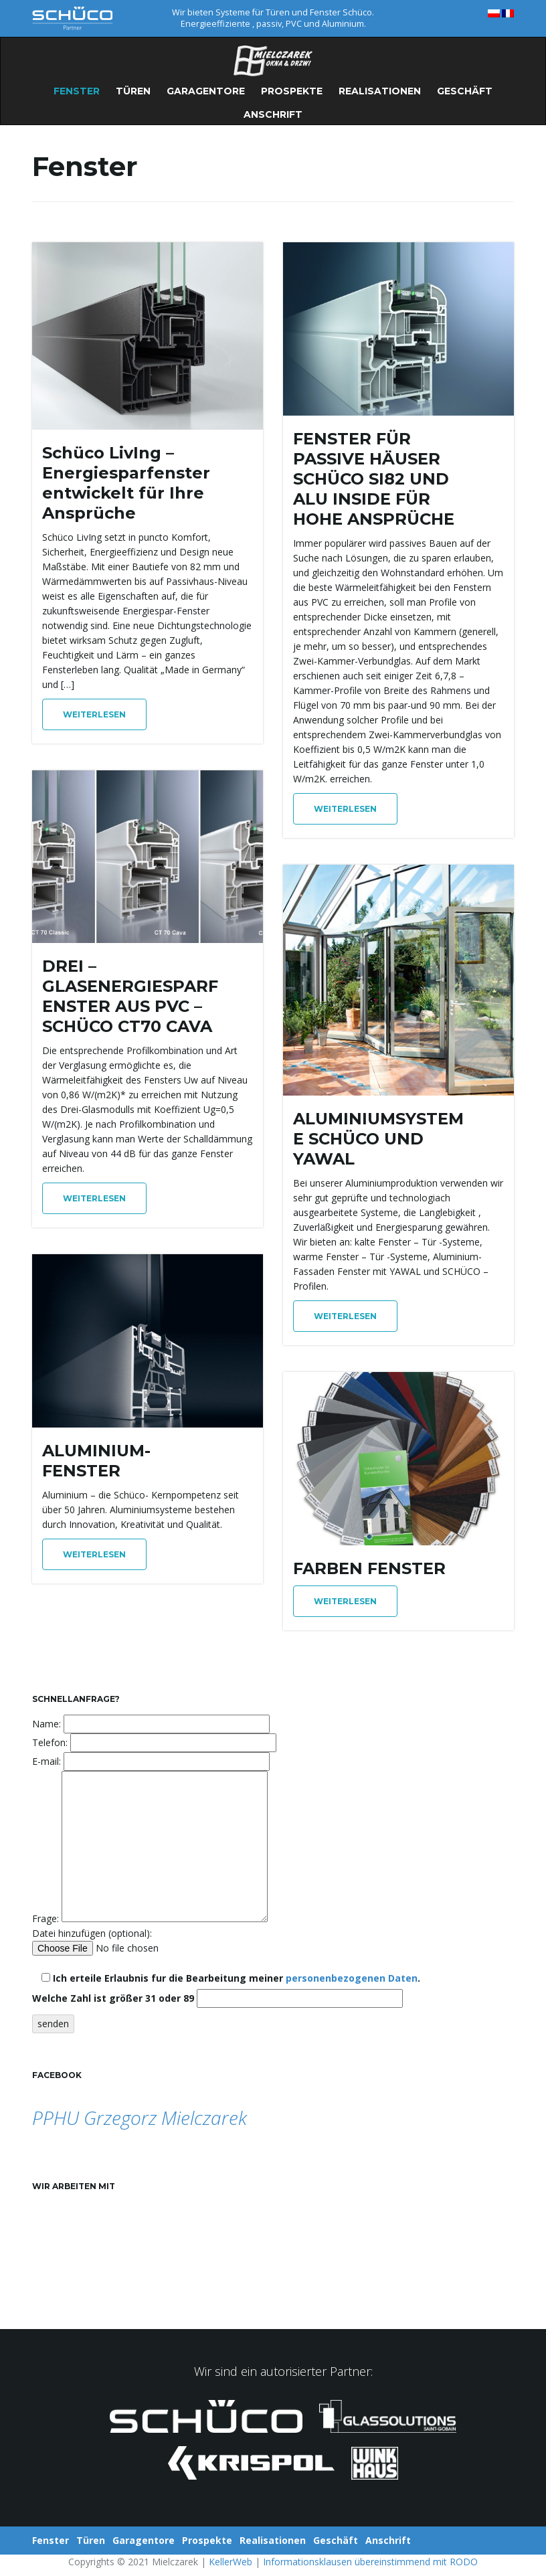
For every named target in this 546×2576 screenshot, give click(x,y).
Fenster (77, 91)
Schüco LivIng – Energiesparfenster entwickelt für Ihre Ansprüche (126, 483)
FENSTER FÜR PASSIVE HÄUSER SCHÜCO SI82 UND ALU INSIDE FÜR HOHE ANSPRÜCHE (373, 479)
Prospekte (292, 91)
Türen (133, 91)
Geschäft (464, 91)
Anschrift (273, 114)
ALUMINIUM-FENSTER (96, 1460)
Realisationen (380, 91)
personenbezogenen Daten (352, 1978)
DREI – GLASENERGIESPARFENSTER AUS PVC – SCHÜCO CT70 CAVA (130, 996)
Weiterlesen (94, 714)
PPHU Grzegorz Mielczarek (139, 2117)
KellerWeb (230, 2561)
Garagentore (206, 91)
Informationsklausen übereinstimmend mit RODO (370, 2561)
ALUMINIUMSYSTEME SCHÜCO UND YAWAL (378, 1139)
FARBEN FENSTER (369, 1568)
